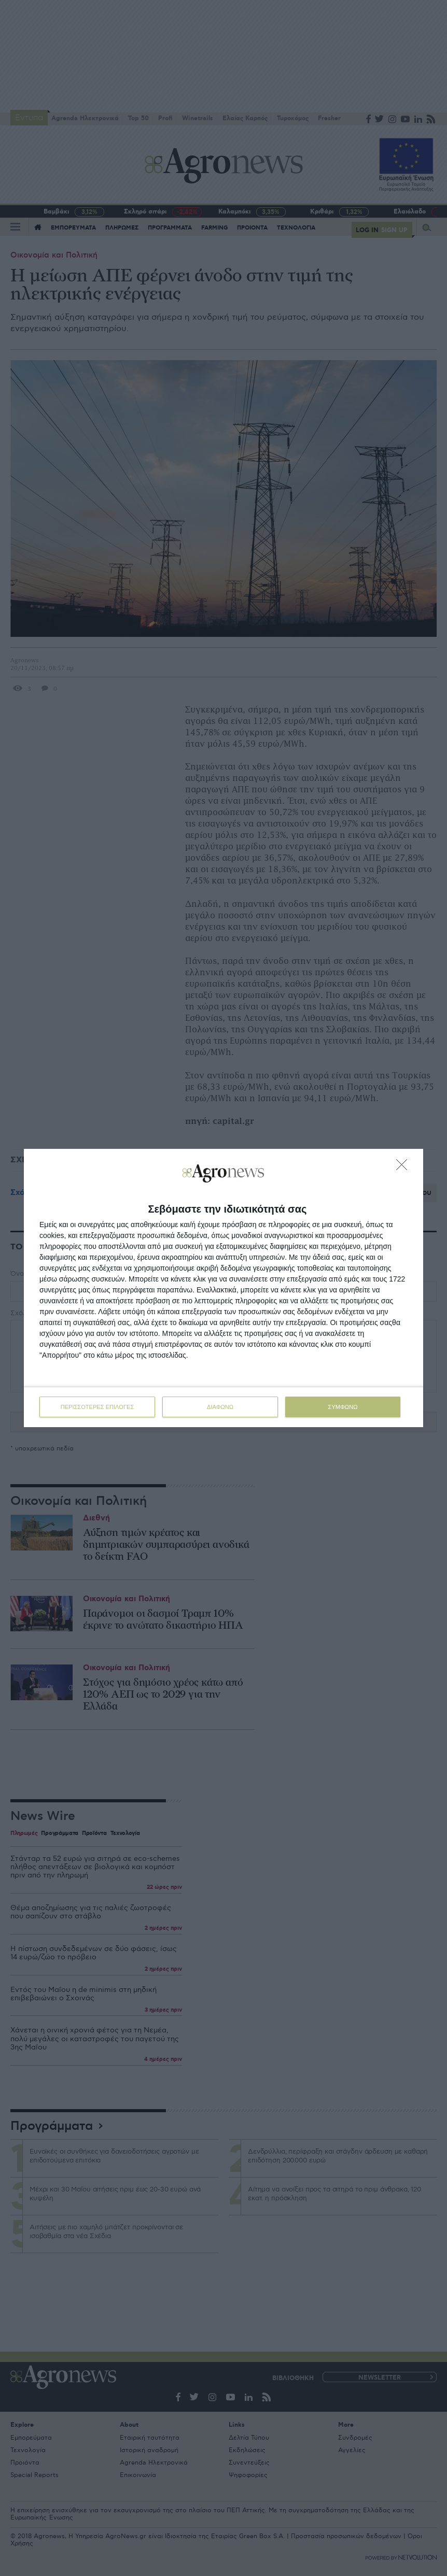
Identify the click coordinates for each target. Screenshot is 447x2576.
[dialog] (223, 1288)
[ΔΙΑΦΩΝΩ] (404, 1168)
